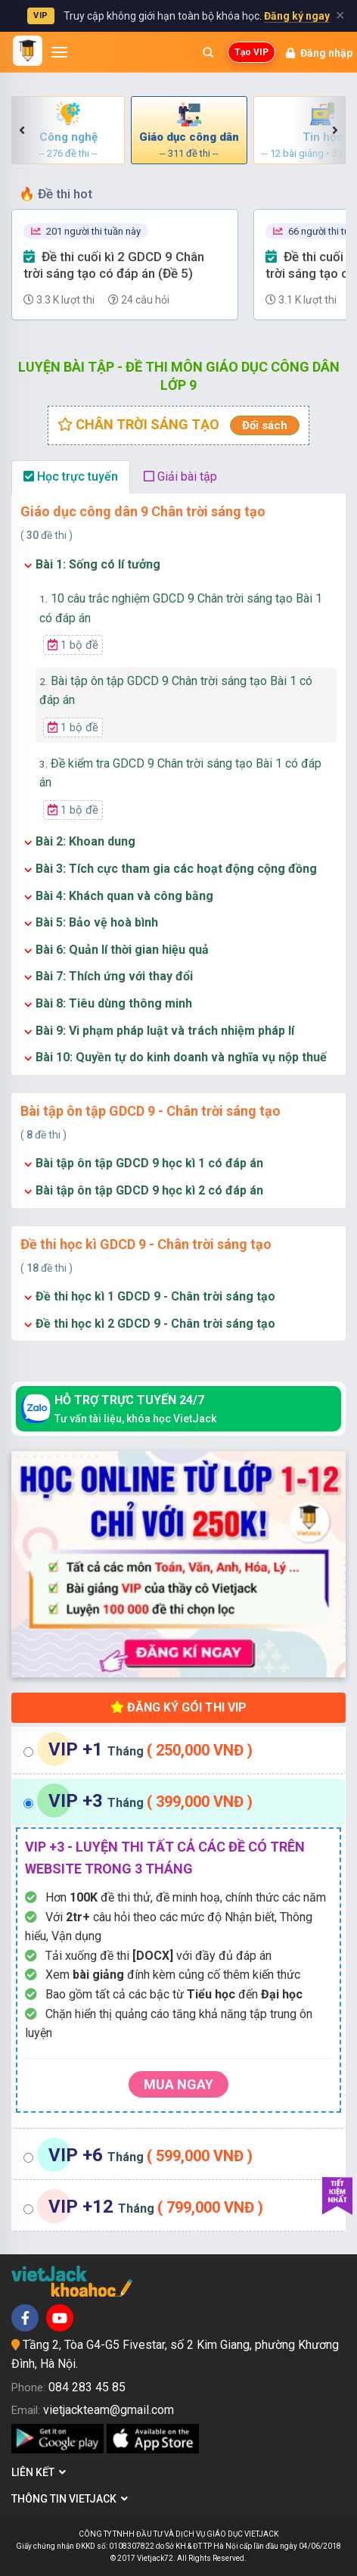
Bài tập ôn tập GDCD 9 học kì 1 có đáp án (149, 1163)
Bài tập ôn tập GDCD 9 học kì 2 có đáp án (149, 1190)
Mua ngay (178, 2084)
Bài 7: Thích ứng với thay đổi (114, 976)
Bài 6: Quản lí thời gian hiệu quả (122, 949)
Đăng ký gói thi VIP (178, 1707)
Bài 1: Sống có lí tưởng (98, 564)
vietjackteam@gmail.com (108, 2410)
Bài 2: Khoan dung (85, 841)
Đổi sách (264, 425)
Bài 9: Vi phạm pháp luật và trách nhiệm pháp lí (165, 1030)
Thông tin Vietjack (69, 2499)
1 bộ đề (73, 645)
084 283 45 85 (87, 2387)
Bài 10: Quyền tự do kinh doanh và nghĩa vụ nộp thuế (181, 1057)
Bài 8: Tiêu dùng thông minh (114, 1003)
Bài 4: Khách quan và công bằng (124, 896)
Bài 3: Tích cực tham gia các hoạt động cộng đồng (176, 868)
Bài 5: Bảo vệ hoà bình (97, 922)
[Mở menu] (59, 52)
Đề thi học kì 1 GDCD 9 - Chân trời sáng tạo (155, 1296)
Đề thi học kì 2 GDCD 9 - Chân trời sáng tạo (155, 1323)
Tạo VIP (251, 52)
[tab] (178, 1750)
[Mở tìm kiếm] (208, 52)
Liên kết (38, 2472)
